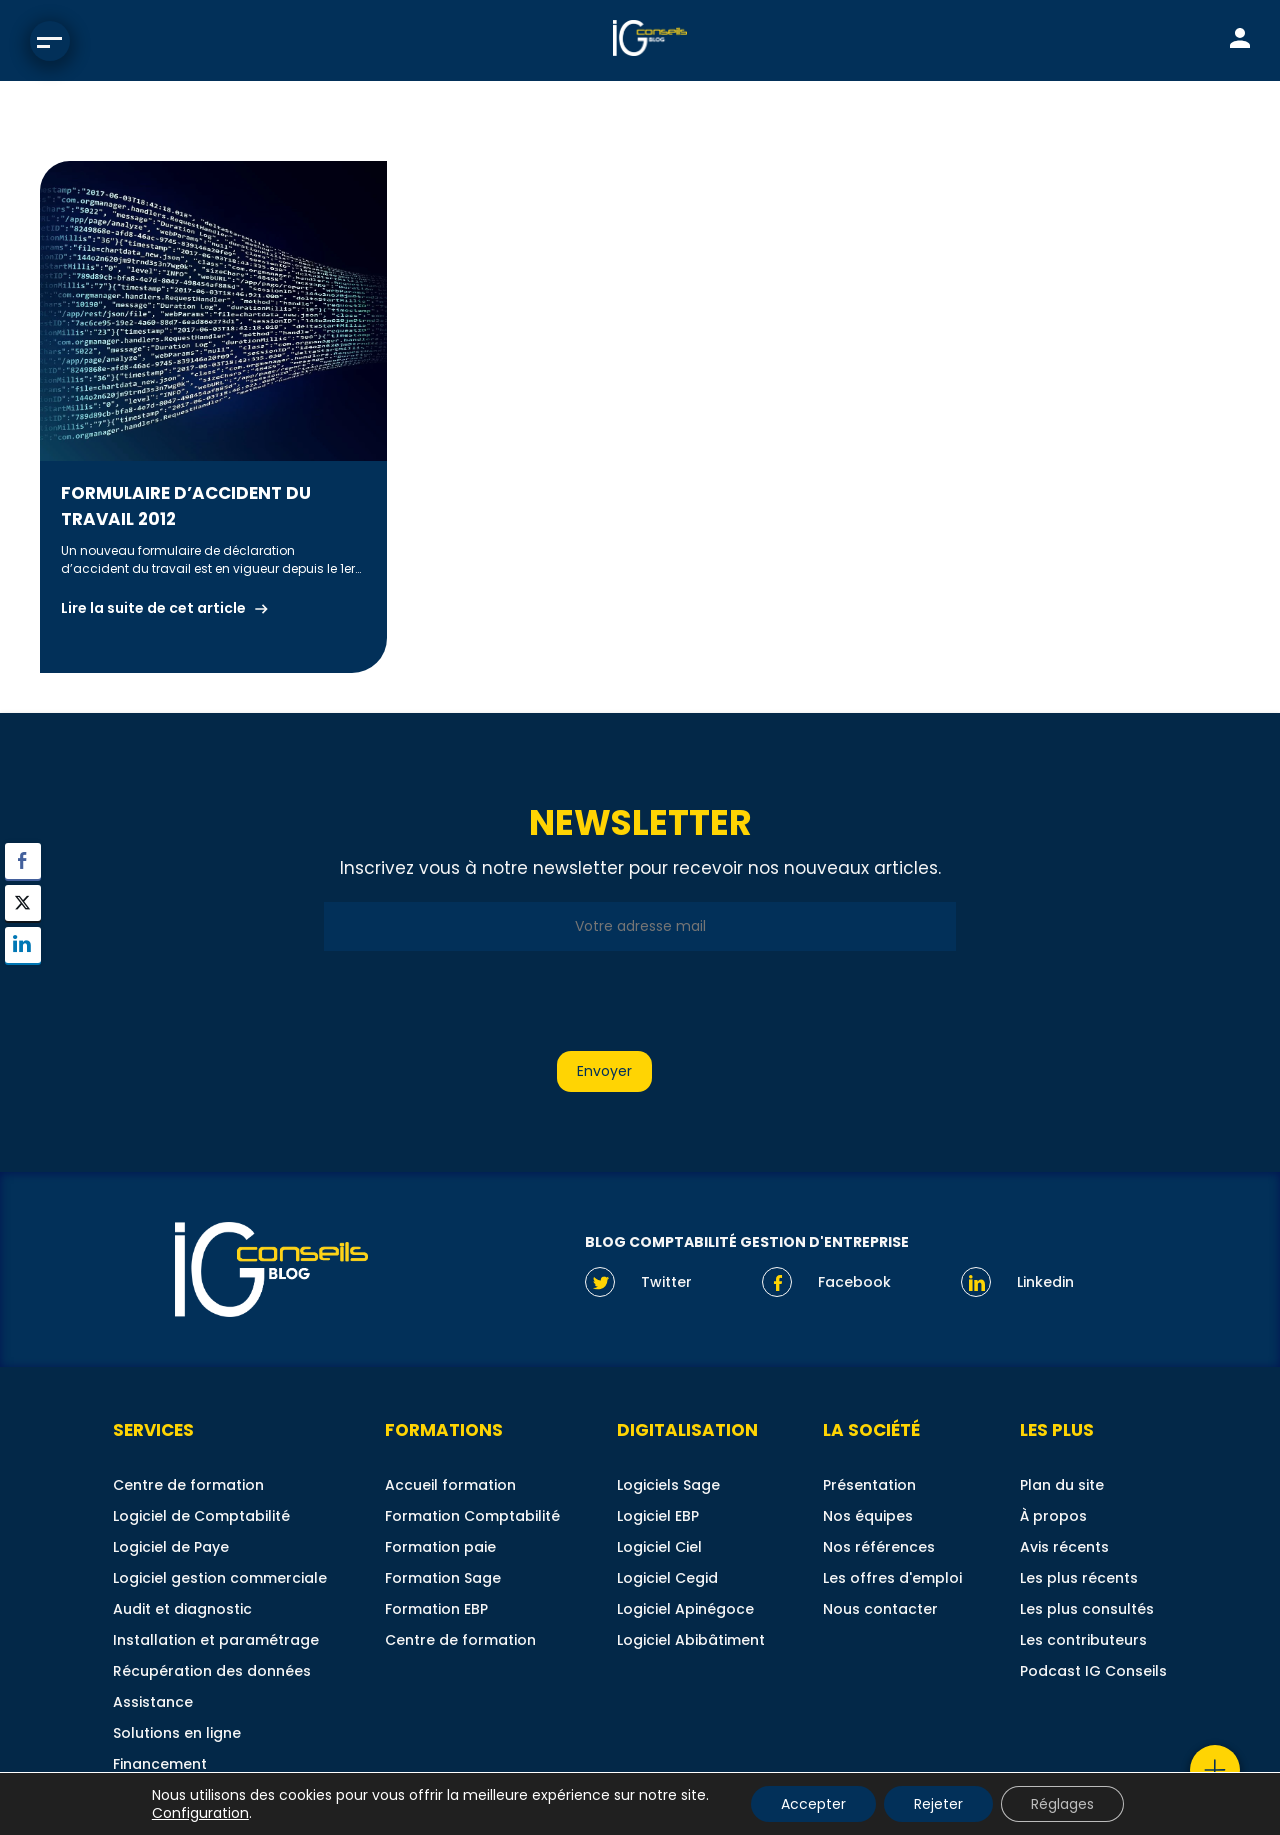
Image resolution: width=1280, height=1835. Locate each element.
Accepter (813, 1804)
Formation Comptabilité (472, 1516)
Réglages (1062, 1804)
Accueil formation (450, 1485)
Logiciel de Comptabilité (201, 1516)
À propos (1053, 1516)
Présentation (869, 1485)
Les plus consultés (1087, 1609)
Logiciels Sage (668, 1485)
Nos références (879, 1547)
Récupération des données (212, 1671)
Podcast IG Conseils (1093, 1671)
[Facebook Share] (23, 861)
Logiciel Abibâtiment (691, 1640)
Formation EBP (436, 1609)
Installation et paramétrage (216, 1640)
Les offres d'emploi (892, 1578)
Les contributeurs (1083, 1640)
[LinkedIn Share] (23, 945)
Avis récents (1064, 1547)
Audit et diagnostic (182, 1609)
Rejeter (938, 1804)
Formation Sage (443, 1578)
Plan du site (1062, 1485)
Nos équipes (868, 1516)
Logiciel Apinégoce (685, 1609)
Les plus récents (1079, 1578)
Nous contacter (880, 1609)
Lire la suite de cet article (153, 608)
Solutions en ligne (177, 1733)
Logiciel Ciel (659, 1547)
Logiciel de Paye (171, 1547)
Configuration (200, 1813)
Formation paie (440, 1547)
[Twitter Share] (23, 903)
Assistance (153, 1702)
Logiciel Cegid (667, 1578)
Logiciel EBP (658, 1516)
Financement (160, 1764)
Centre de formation (188, 1485)
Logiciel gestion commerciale (220, 1578)
